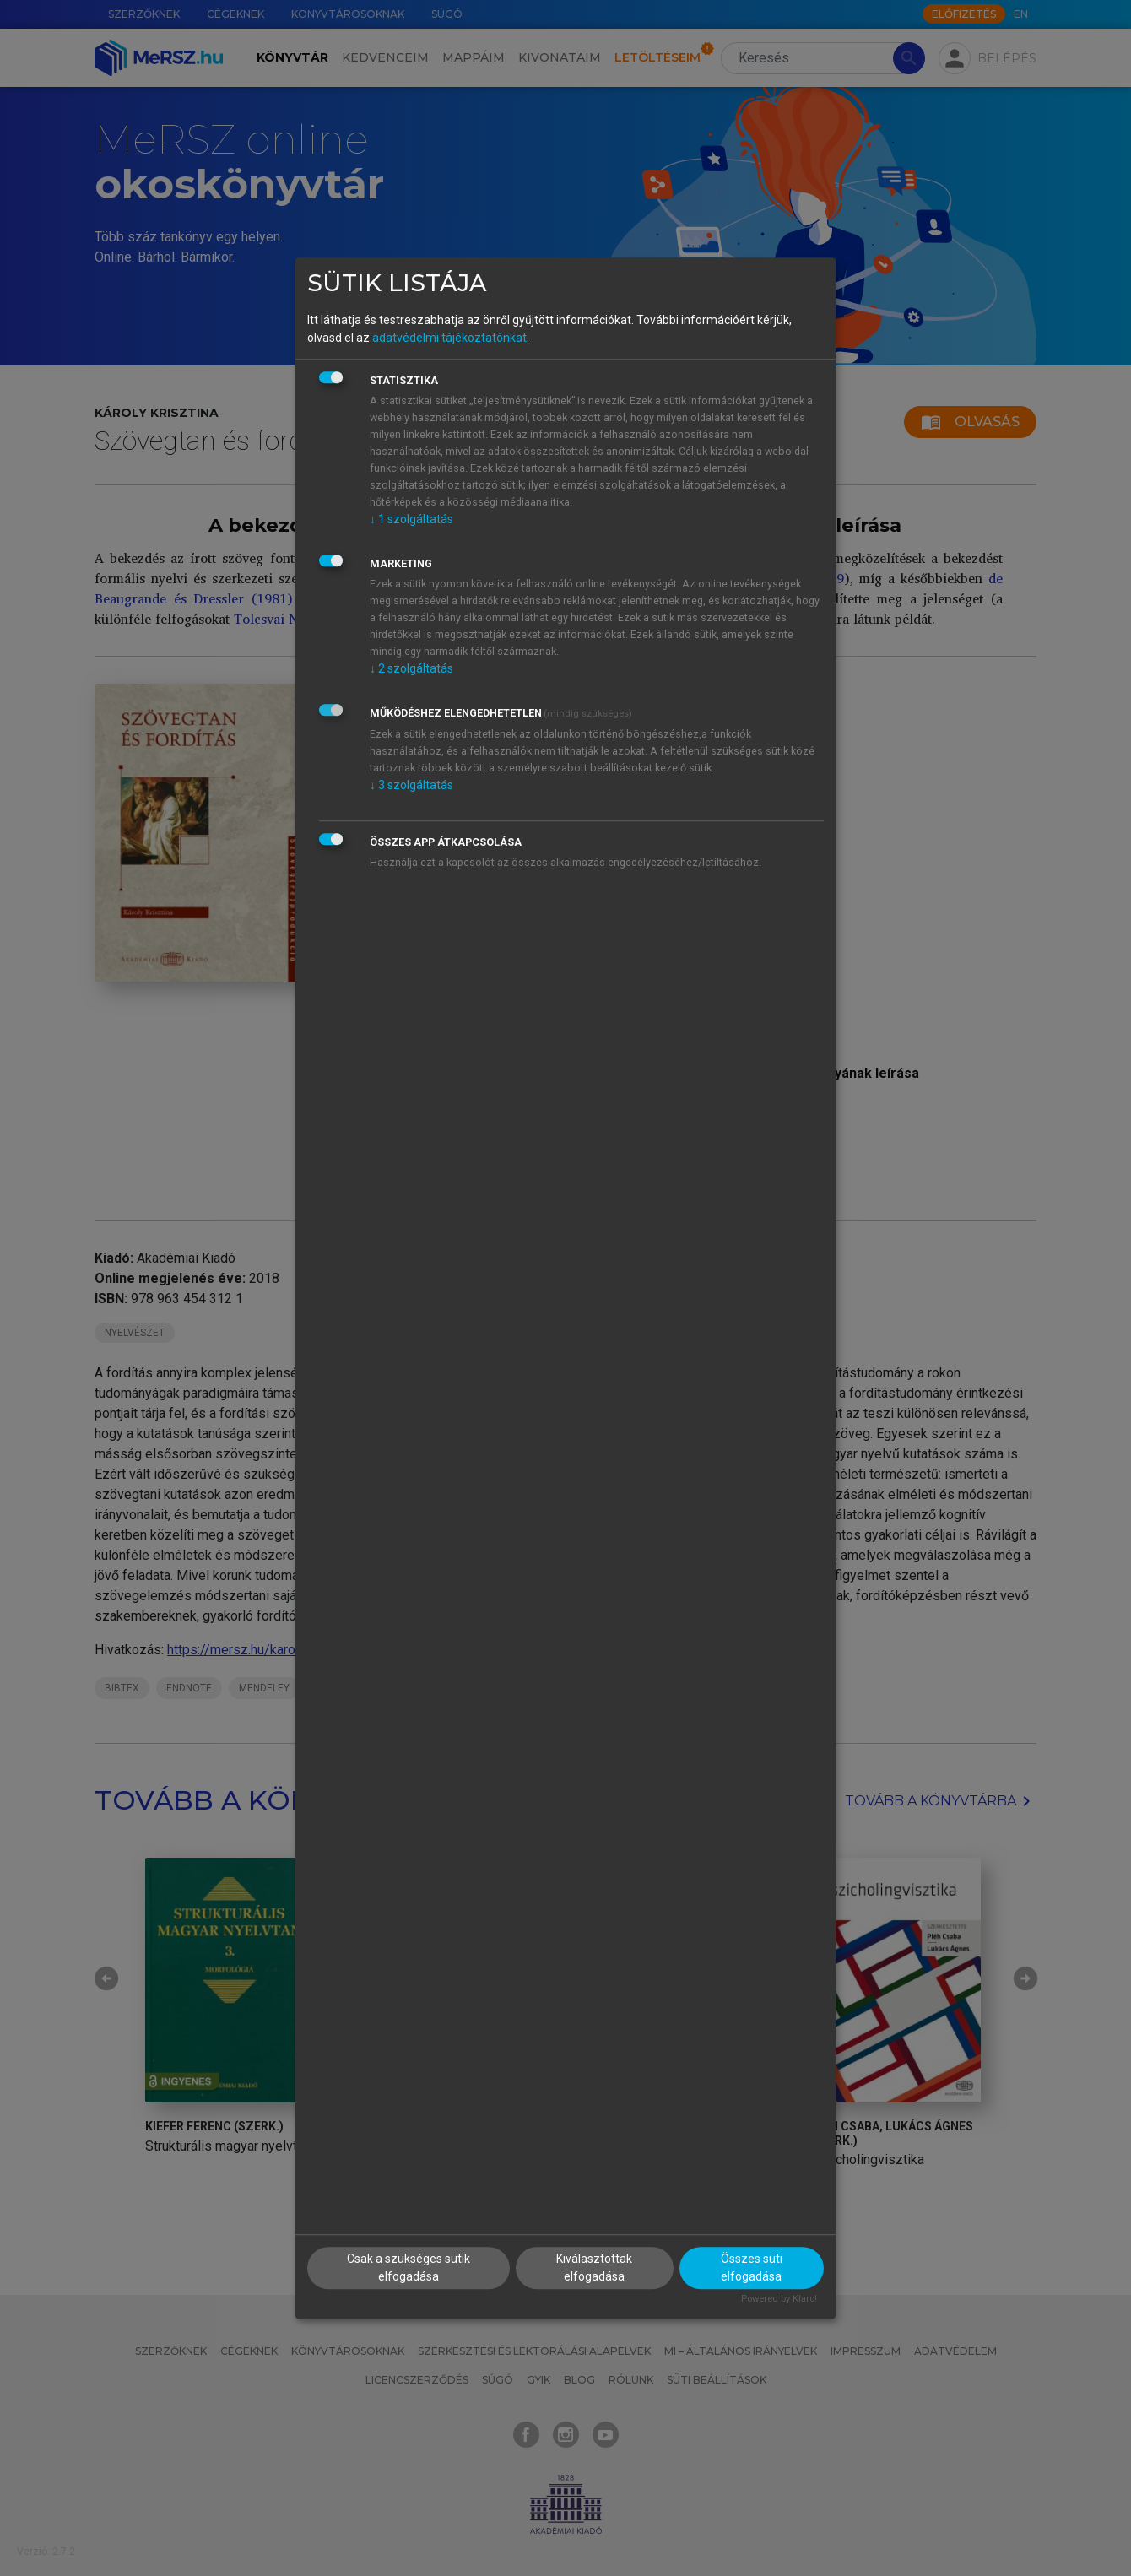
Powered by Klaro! (779, 2298)
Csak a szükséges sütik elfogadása (408, 2267)
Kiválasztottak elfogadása (594, 2267)
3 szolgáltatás (411, 785)
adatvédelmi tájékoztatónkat (449, 337)
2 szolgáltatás (411, 668)
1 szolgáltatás (411, 519)
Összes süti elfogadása (751, 2267)
